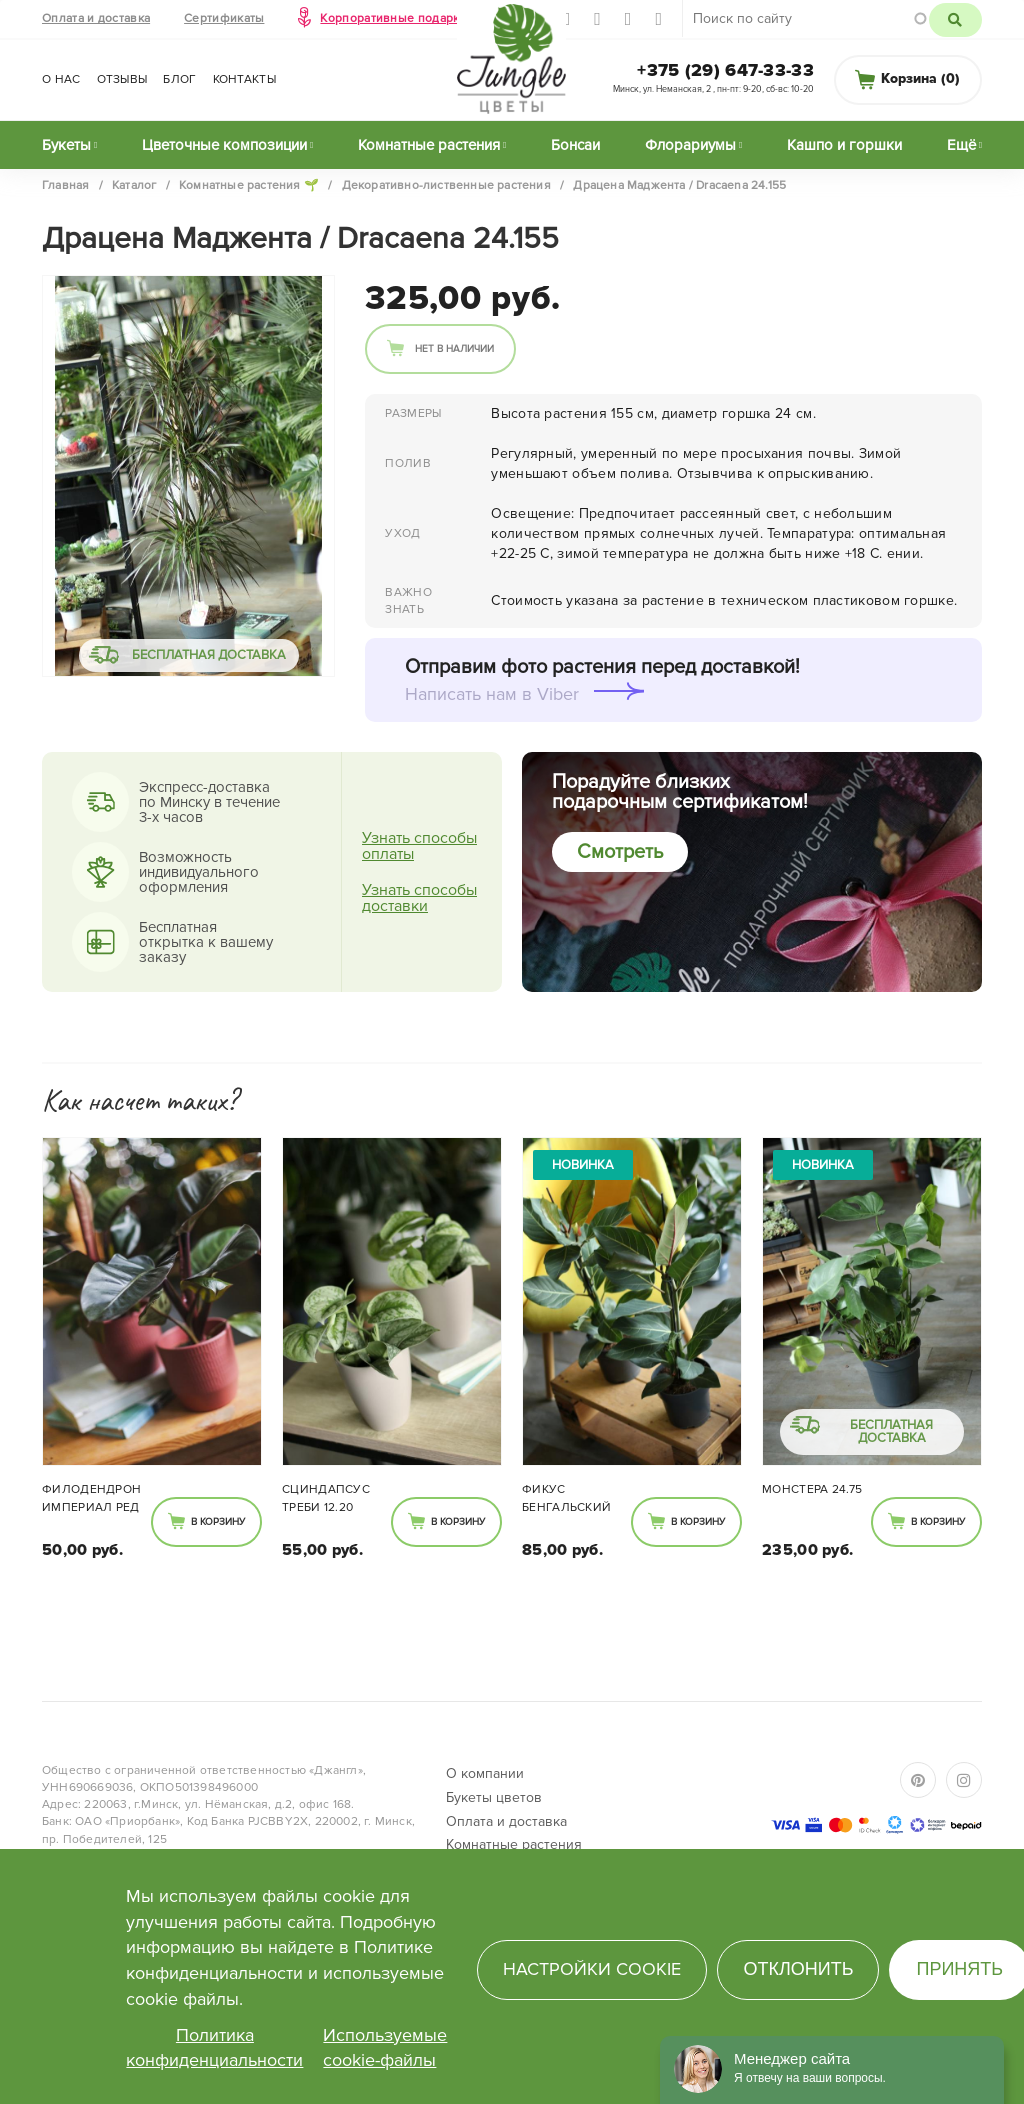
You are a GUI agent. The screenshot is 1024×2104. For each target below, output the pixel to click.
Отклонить (798, 1969)
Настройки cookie (592, 1969)
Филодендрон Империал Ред (91, 1498)
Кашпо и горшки (844, 145)
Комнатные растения (429, 145)
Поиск (955, 20)
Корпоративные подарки (393, 18)
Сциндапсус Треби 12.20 (326, 1498)
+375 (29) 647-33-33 (725, 70)
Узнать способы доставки (419, 898)
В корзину (218, 1522)
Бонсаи (575, 145)
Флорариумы (690, 145)
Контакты (244, 79)
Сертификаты (224, 18)
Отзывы (122, 79)
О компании (485, 1773)
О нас (61, 79)
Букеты (66, 145)
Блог (179, 79)
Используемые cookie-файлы (385, 2048)
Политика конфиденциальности (214, 2048)
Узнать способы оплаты (419, 846)
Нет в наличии (454, 349)
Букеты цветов (494, 1797)
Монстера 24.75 (812, 1489)
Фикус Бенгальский (566, 1498)
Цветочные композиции (224, 145)
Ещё (961, 145)
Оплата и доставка (96, 18)
